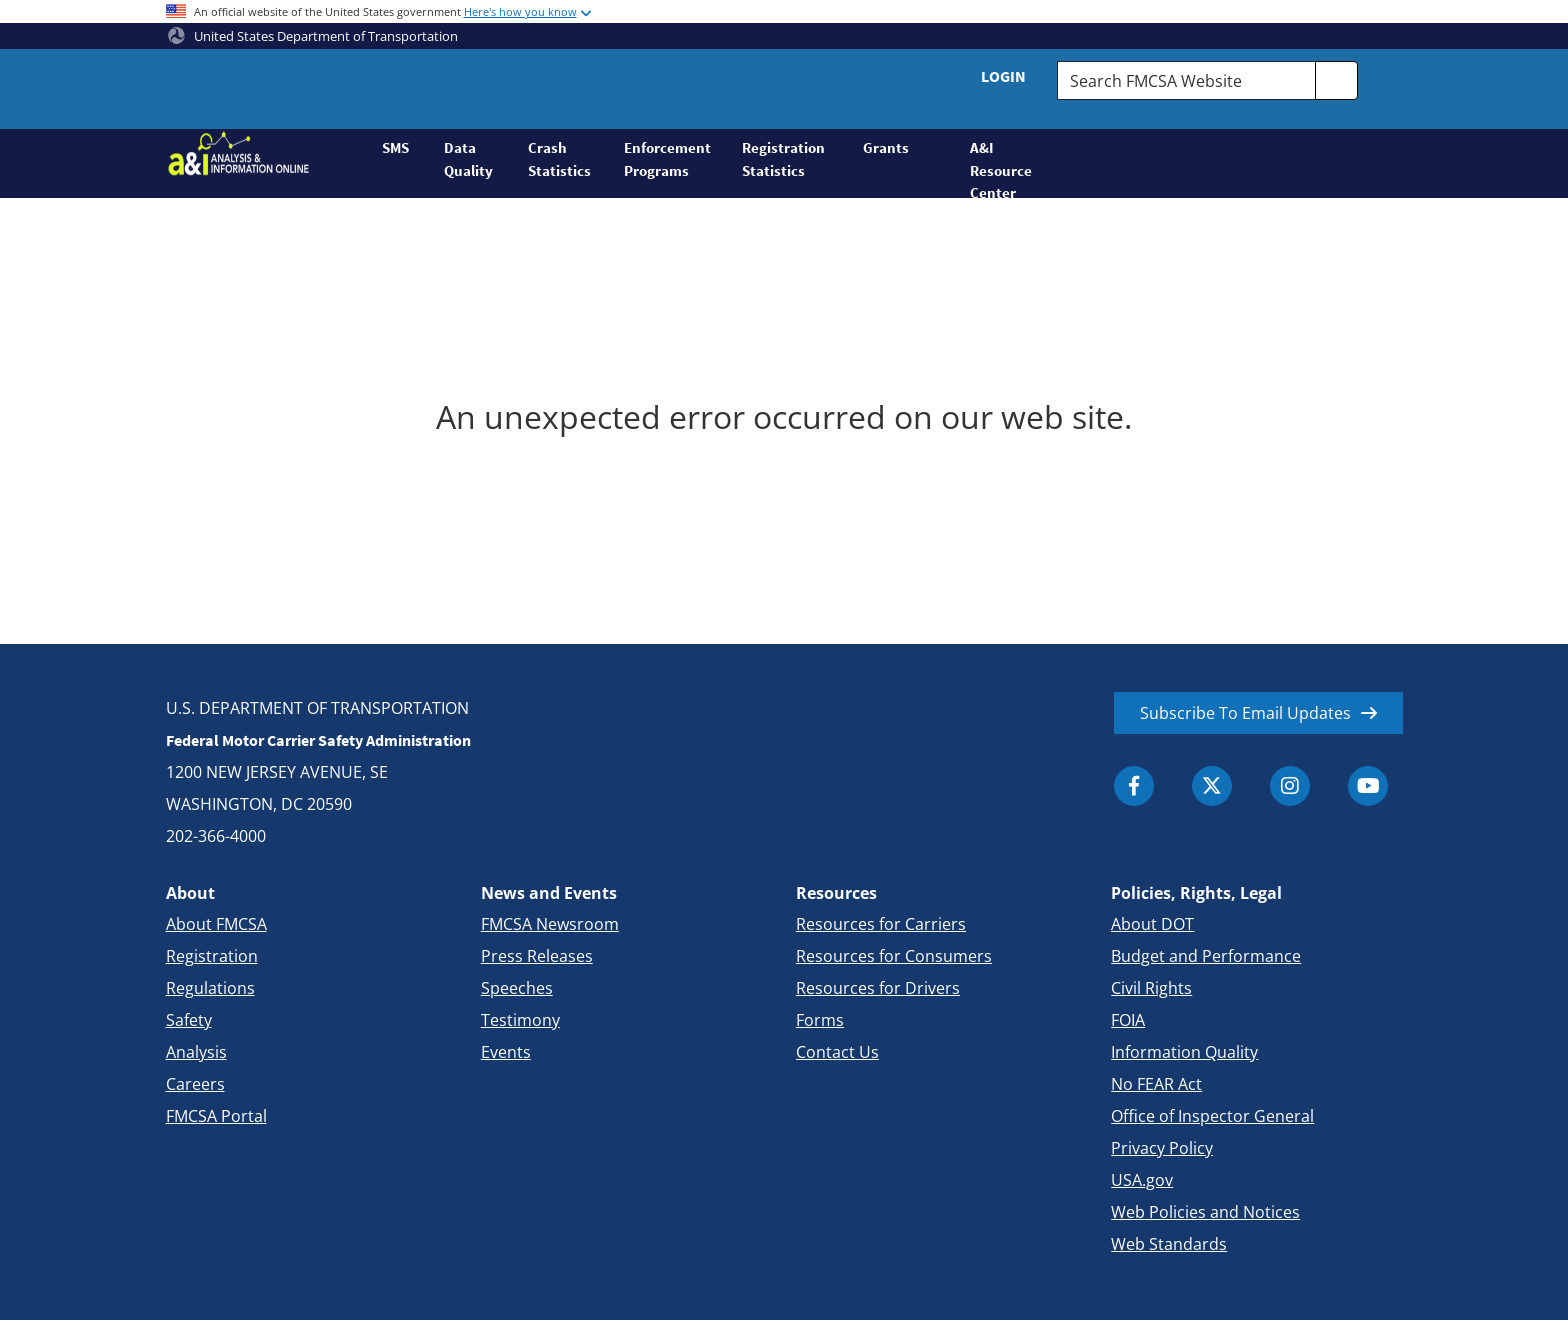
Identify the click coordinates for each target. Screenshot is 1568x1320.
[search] (1337, 80)
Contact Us (837, 1052)
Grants (886, 147)
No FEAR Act (1156, 1084)
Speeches (517, 988)
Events (506, 1052)
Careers (195, 1084)
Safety (189, 1020)
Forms (820, 1020)
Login (1003, 76)
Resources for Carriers (881, 924)
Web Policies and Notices (1205, 1212)
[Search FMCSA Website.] (1186, 80)
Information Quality (1184, 1052)
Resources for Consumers (894, 956)
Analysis (196, 1052)
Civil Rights (1151, 988)
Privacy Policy (1162, 1148)
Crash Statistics (559, 159)
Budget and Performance (1206, 956)
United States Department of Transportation (313, 36)
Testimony (520, 1020)
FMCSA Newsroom (550, 924)
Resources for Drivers (878, 988)
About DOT (1152, 924)
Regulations (210, 988)
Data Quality (468, 159)
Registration (212, 956)
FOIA (1128, 1020)
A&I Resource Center (1001, 168)
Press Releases (537, 956)
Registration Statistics (783, 159)
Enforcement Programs (667, 159)
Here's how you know (520, 11)
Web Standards (1169, 1244)
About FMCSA (216, 924)
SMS (395, 147)
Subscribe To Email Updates (1245, 713)
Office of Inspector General (1212, 1116)
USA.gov (1142, 1180)
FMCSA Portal (216, 1116)
